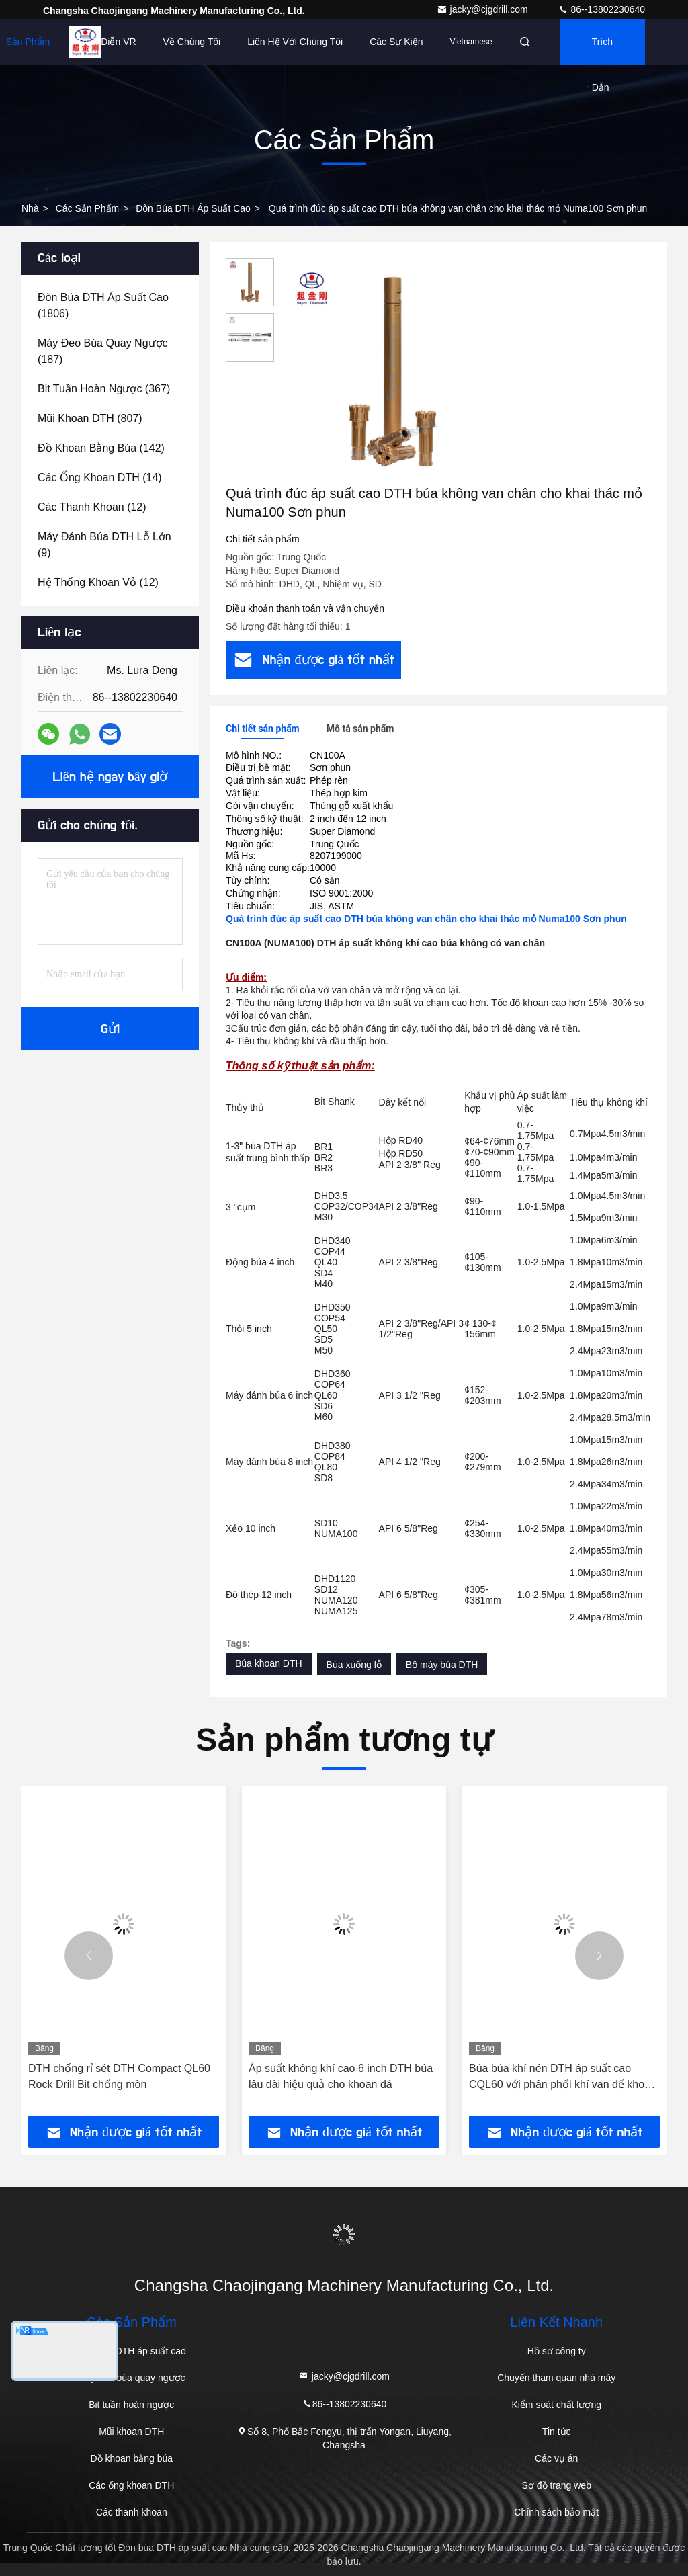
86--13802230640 (601, 9)
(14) (100, 477)
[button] (88, 1955)
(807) (90, 418)
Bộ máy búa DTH (442, 1664)
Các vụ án (556, 2458)
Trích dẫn (602, 50)
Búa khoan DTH (268, 1663)
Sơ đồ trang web (556, 2485)
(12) (92, 507)
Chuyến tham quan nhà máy (556, 2377)
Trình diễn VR (106, 41)
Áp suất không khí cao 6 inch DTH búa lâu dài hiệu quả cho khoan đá (341, 2076)
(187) (103, 351)
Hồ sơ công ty (556, 2350)
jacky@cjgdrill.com (484, 9)
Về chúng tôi (192, 41)
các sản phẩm (88, 208)
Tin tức (556, 2431)
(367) (104, 388)
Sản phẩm (27, 41)
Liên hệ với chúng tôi (295, 41)
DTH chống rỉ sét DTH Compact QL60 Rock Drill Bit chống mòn (119, 2076)
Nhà (30, 208)
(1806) (103, 305)
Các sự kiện (396, 41)
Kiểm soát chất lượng (556, 2404)
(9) (104, 544)
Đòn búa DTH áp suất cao (193, 208)
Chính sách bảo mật (556, 2512)
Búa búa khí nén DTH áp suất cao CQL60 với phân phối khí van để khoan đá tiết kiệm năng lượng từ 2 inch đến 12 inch (562, 2078)
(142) (101, 448)
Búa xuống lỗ (354, 1664)
